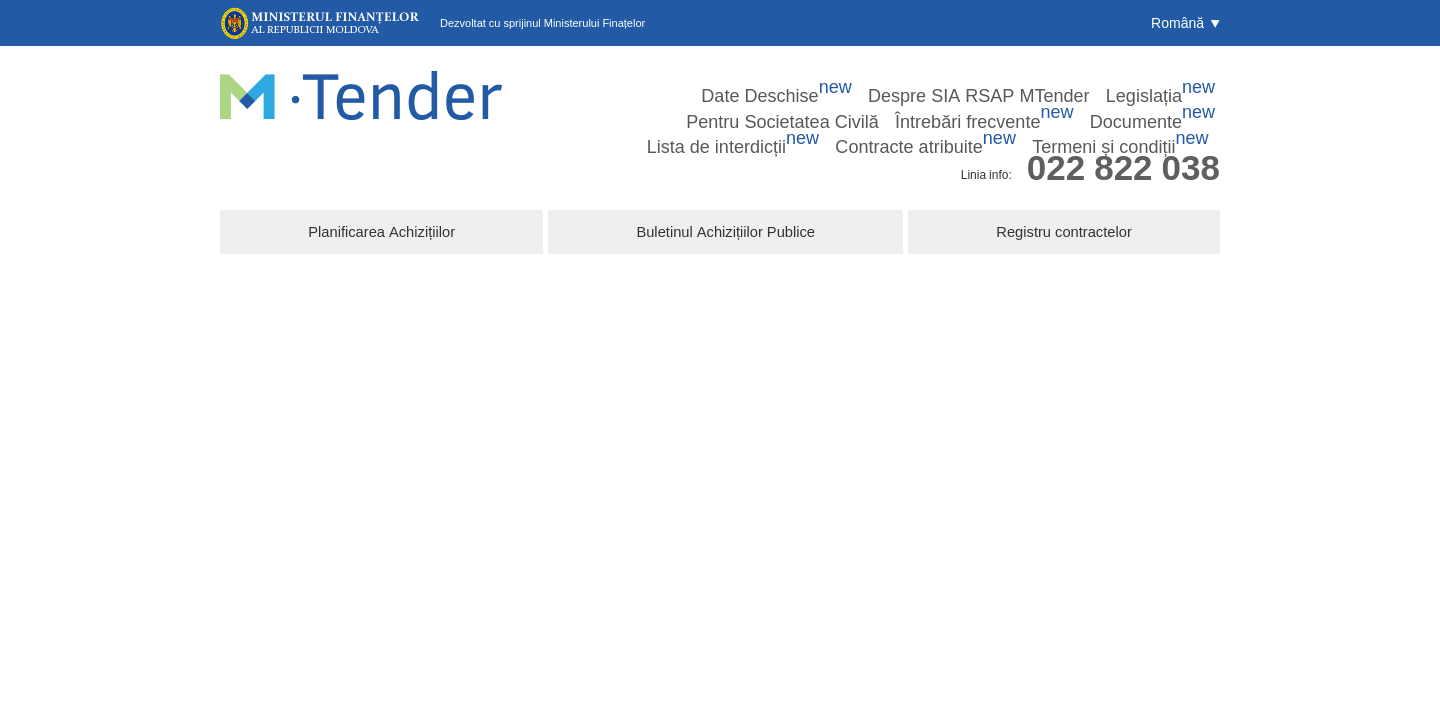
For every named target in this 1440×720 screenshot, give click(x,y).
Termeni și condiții (1161, 105)
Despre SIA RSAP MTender (744, 79)
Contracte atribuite (1023, 105)
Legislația (874, 79)
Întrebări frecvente (1140, 79)
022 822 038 (1123, 143)
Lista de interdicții (884, 105)
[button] (1185, 23)
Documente (764, 105)
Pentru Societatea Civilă (995, 79)
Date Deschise (600, 79)
